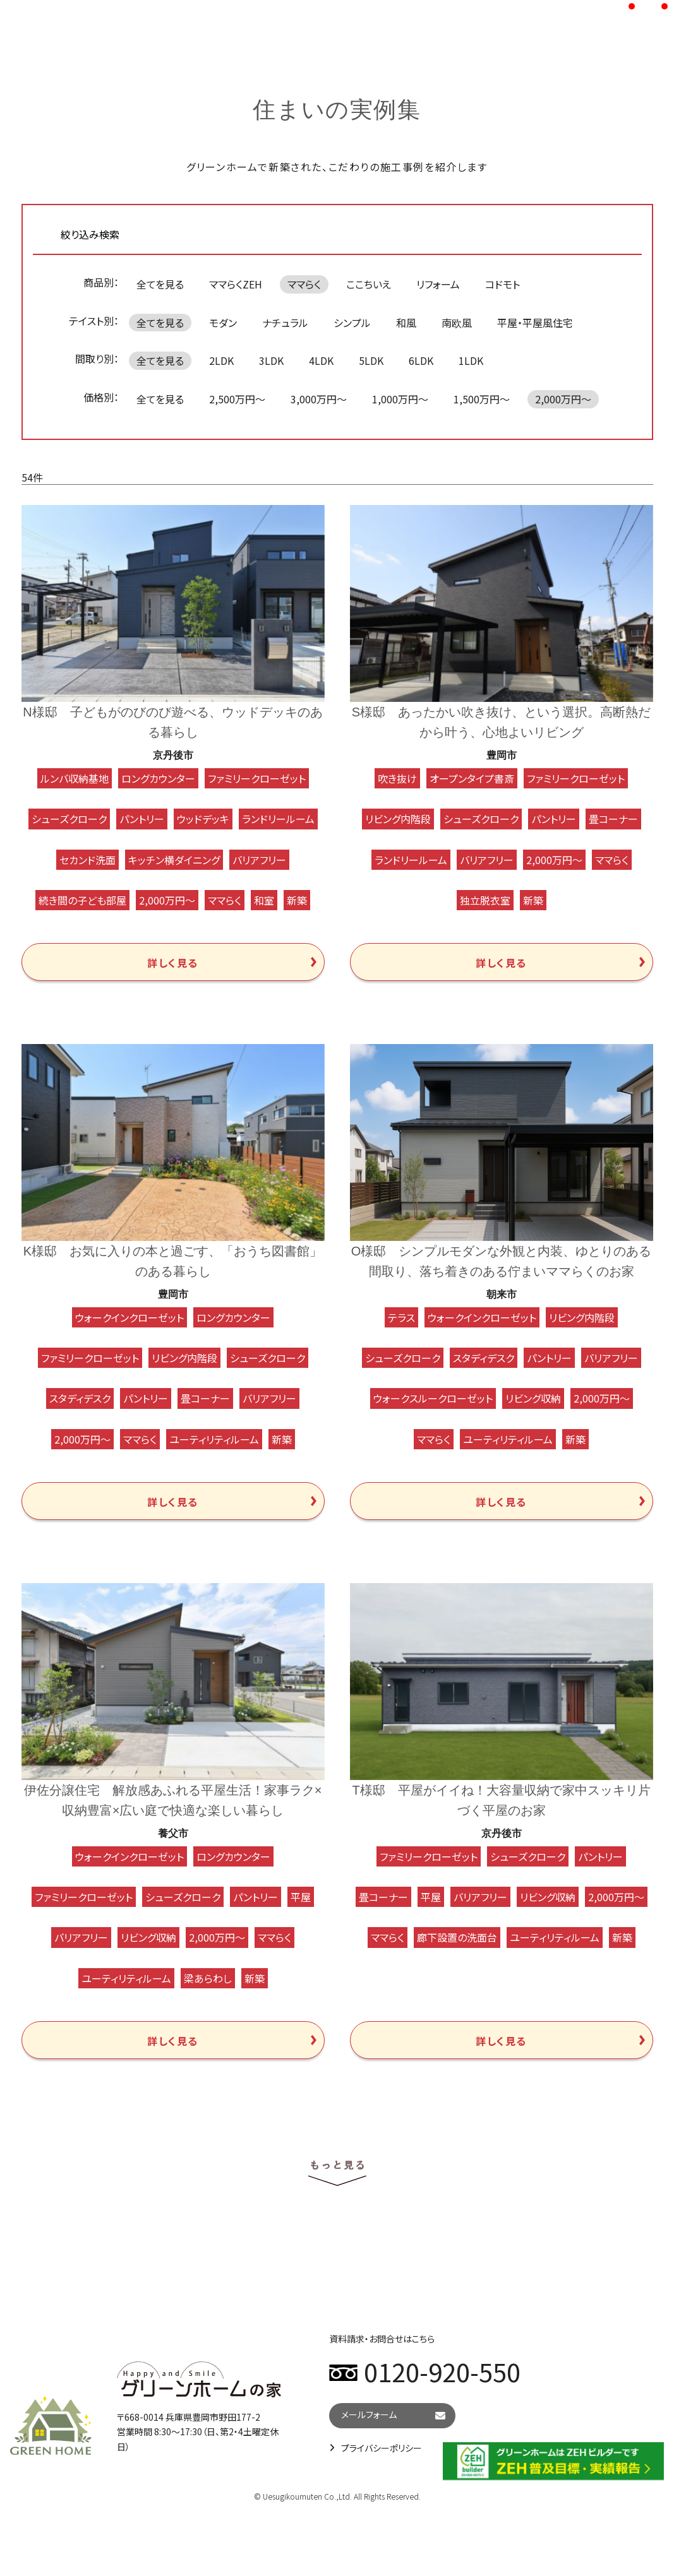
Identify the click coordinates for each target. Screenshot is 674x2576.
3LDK (271, 360)
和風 (406, 322)
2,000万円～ (563, 399)
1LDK (471, 360)
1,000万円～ (400, 399)
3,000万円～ (319, 399)
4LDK (321, 360)
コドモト (502, 284)
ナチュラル (285, 322)
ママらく (304, 284)
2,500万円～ (237, 399)
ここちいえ (368, 284)
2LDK (221, 360)
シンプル (352, 322)
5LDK (371, 360)
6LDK (421, 360)
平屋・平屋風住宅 (535, 322)
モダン (223, 322)
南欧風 (457, 322)
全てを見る (160, 284)
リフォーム (438, 284)
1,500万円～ (482, 399)
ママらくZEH (235, 284)
